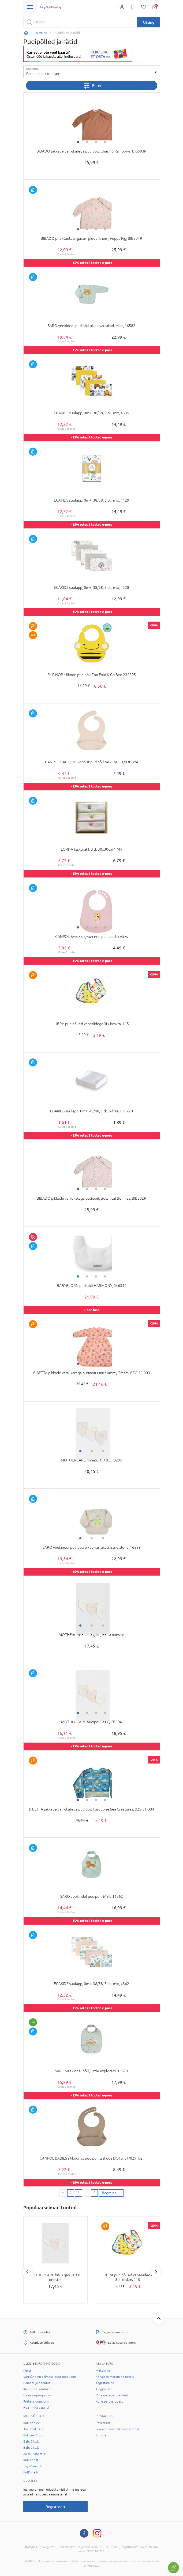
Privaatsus (103, 2423)
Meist (27, 2370)
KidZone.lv (31, 2472)
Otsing (148, 22)
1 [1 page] (63, 2193)
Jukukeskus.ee (33, 2429)
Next (156, 2271)
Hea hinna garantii (36, 2408)
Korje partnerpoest (109, 2401)
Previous (27, 2271)
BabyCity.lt (31, 2441)
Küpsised (102, 2435)
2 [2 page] (71, 2193)
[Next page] (111, 2193)
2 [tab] (87, 142)
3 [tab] (96, 142)
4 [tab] (105, 142)
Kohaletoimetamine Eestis (115, 2377)
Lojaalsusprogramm (37, 2395)
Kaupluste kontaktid (38, 2389)
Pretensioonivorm (36, 2401)
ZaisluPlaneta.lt (34, 2454)
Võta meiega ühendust (112, 2395)
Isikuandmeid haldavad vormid (117, 2429)
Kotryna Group (33, 2435)
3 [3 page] (78, 2193)
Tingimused (104, 2389)
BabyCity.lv (31, 2448)
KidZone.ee (31, 2423)
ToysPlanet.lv (32, 2466)
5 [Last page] (94, 2193)
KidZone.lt (30, 2460)
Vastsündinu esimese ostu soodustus (49, 2377)
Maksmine (103, 2370)
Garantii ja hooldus (36, 2383)
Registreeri (55, 2506)
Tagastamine (105, 2383)
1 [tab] (78, 142)
